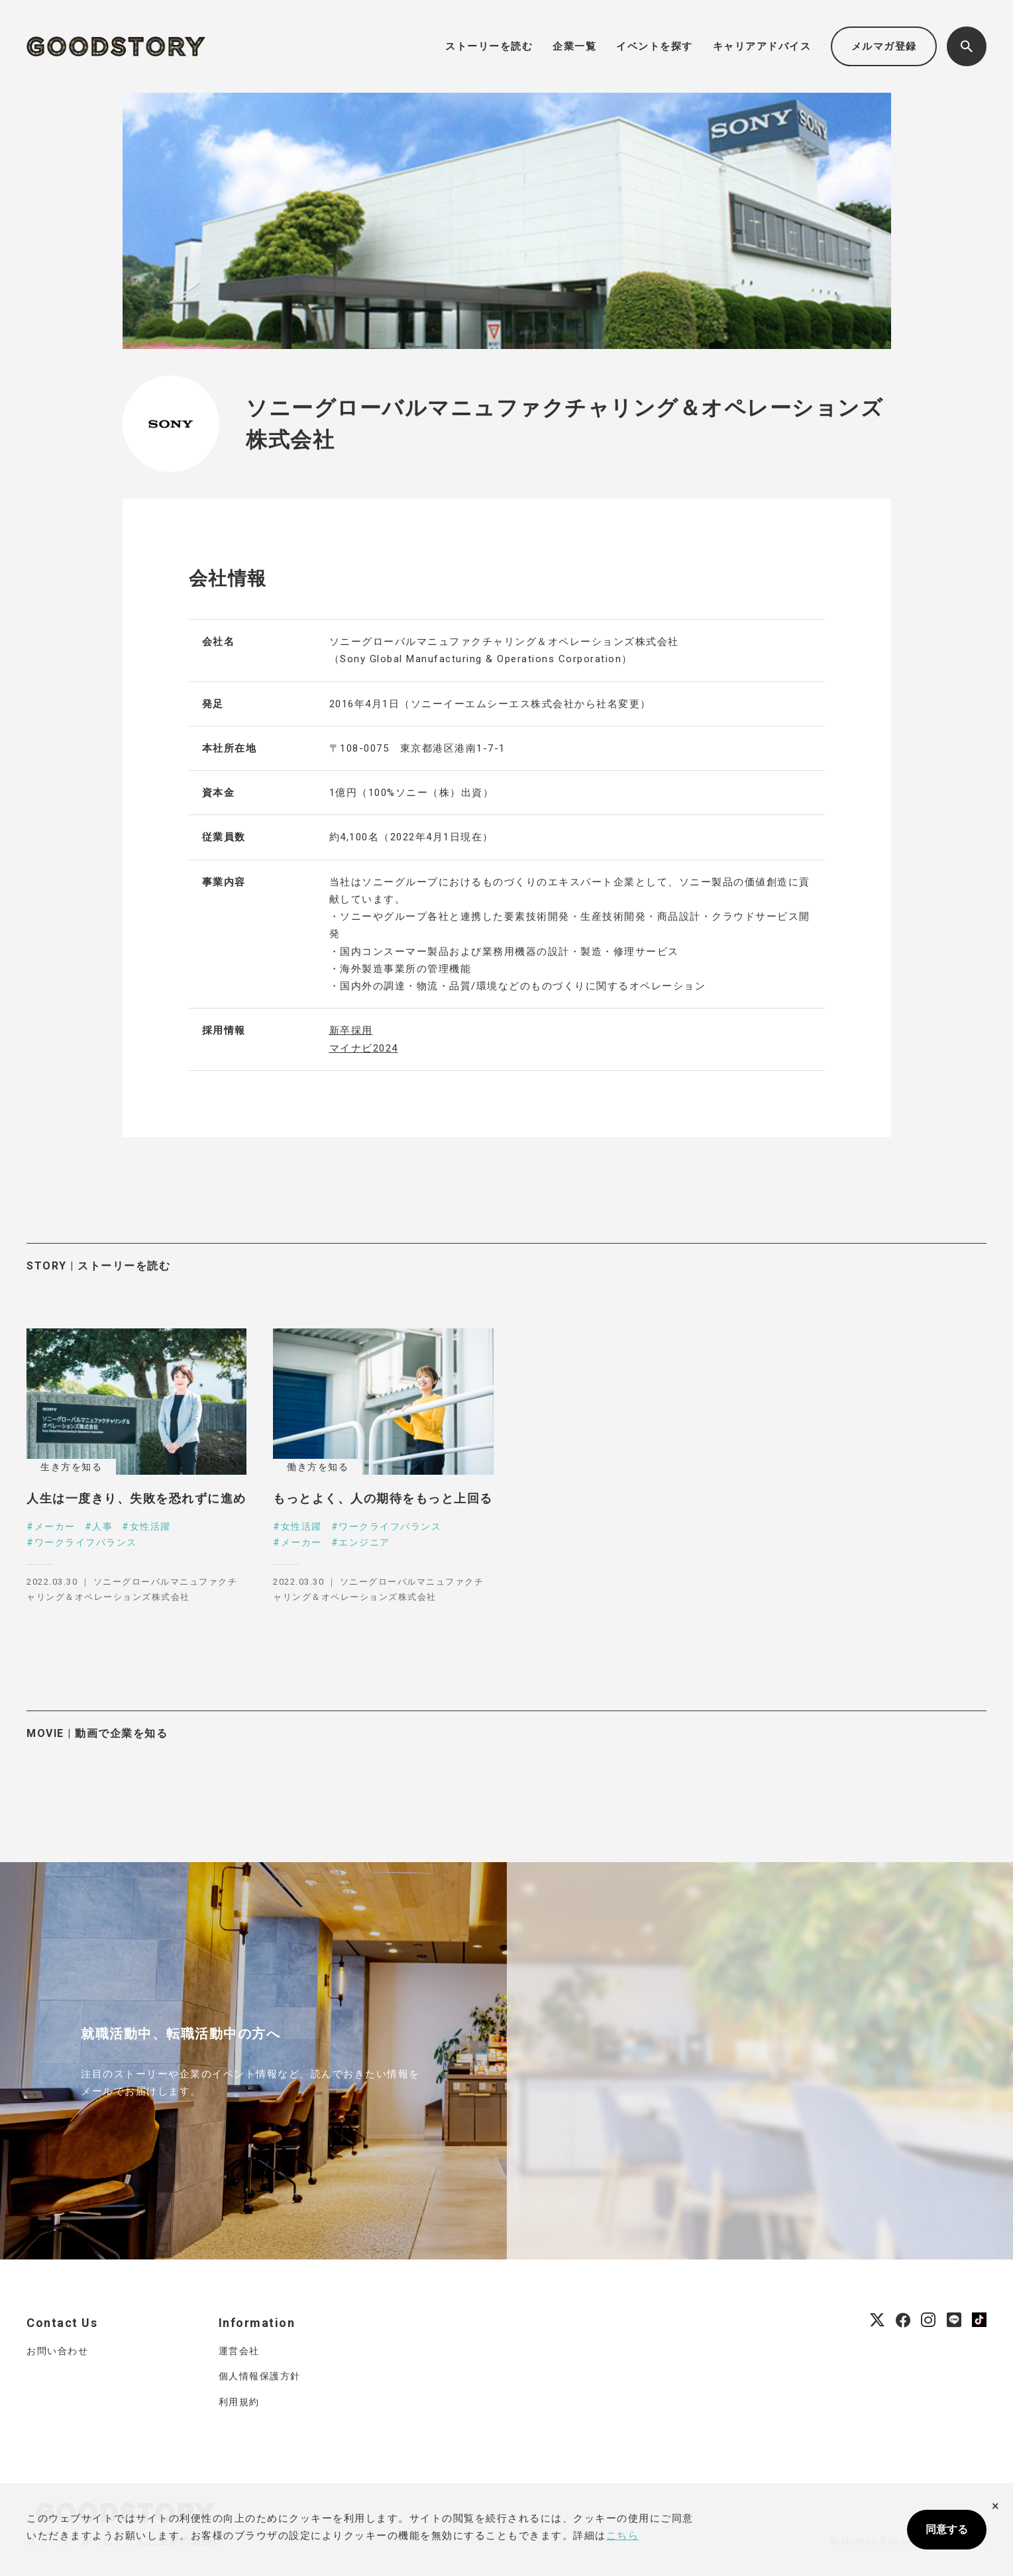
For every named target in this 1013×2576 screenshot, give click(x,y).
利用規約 (239, 2402)
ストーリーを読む (489, 46)
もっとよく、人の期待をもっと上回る (383, 1498)
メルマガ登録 (884, 46)
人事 (102, 1526)
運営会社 (239, 2351)
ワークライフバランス (85, 1542)
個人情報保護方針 (260, 2376)
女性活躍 (150, 1526)
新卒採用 (351, 1030)
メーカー (55, 1526)
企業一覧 (574, 46)
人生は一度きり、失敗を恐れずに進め (136, 1498)
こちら (622, 2536)
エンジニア (364, 1542)
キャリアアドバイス (762, 46)
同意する (947, 2529)
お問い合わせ (57, 2351)
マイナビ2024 (363, 1048)
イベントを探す (654, 46)
